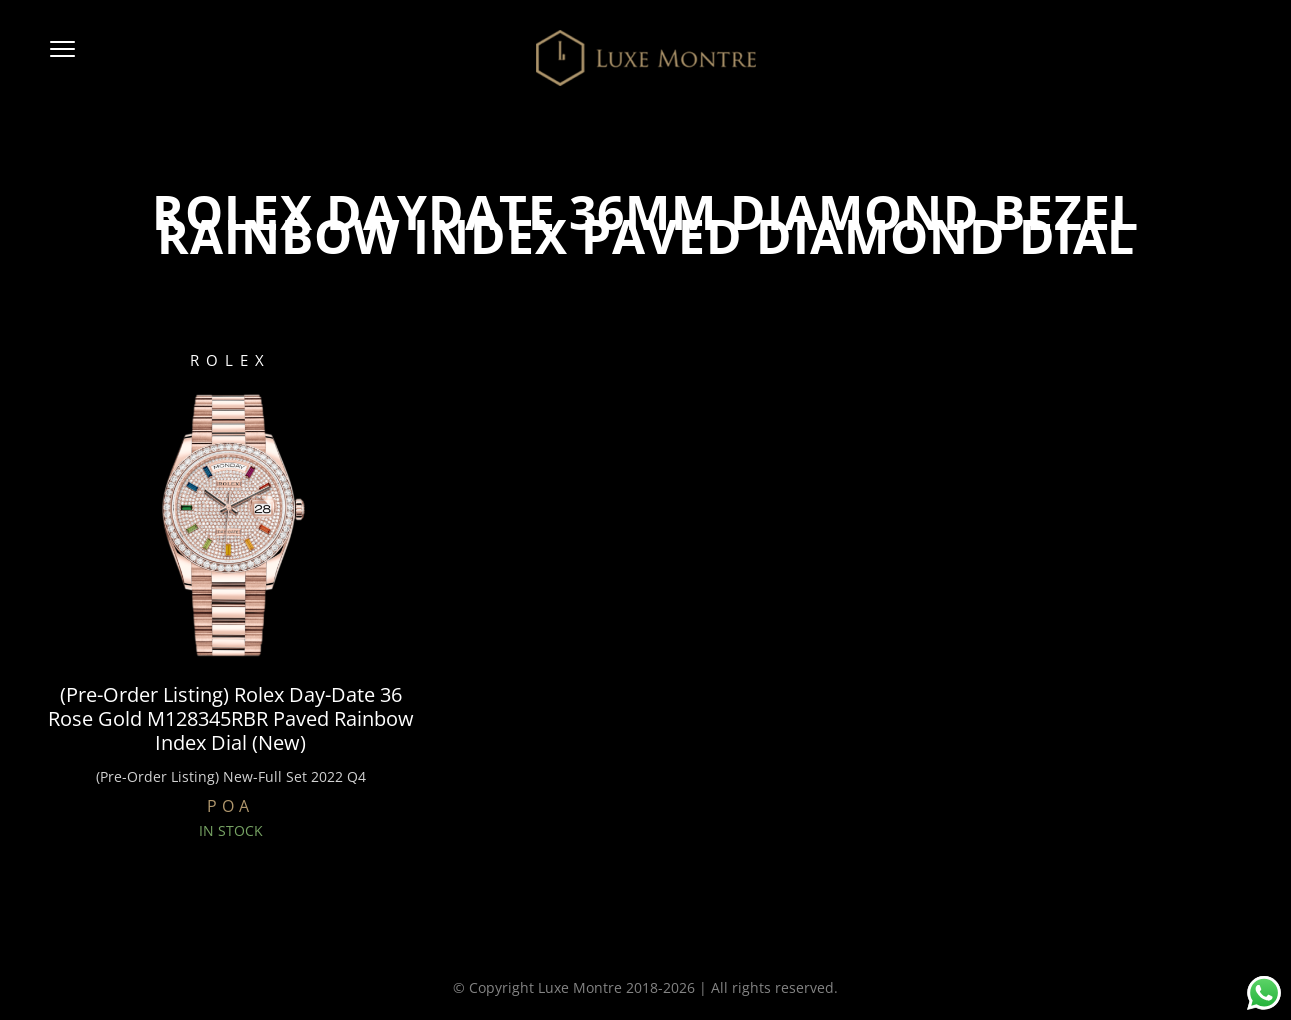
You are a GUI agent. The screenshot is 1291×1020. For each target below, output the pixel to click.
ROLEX (230, 360)
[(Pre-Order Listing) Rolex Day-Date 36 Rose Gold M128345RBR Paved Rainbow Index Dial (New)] (230, 523)
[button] (62, 58)
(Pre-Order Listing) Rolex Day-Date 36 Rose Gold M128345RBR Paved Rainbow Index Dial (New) (231, 719)
